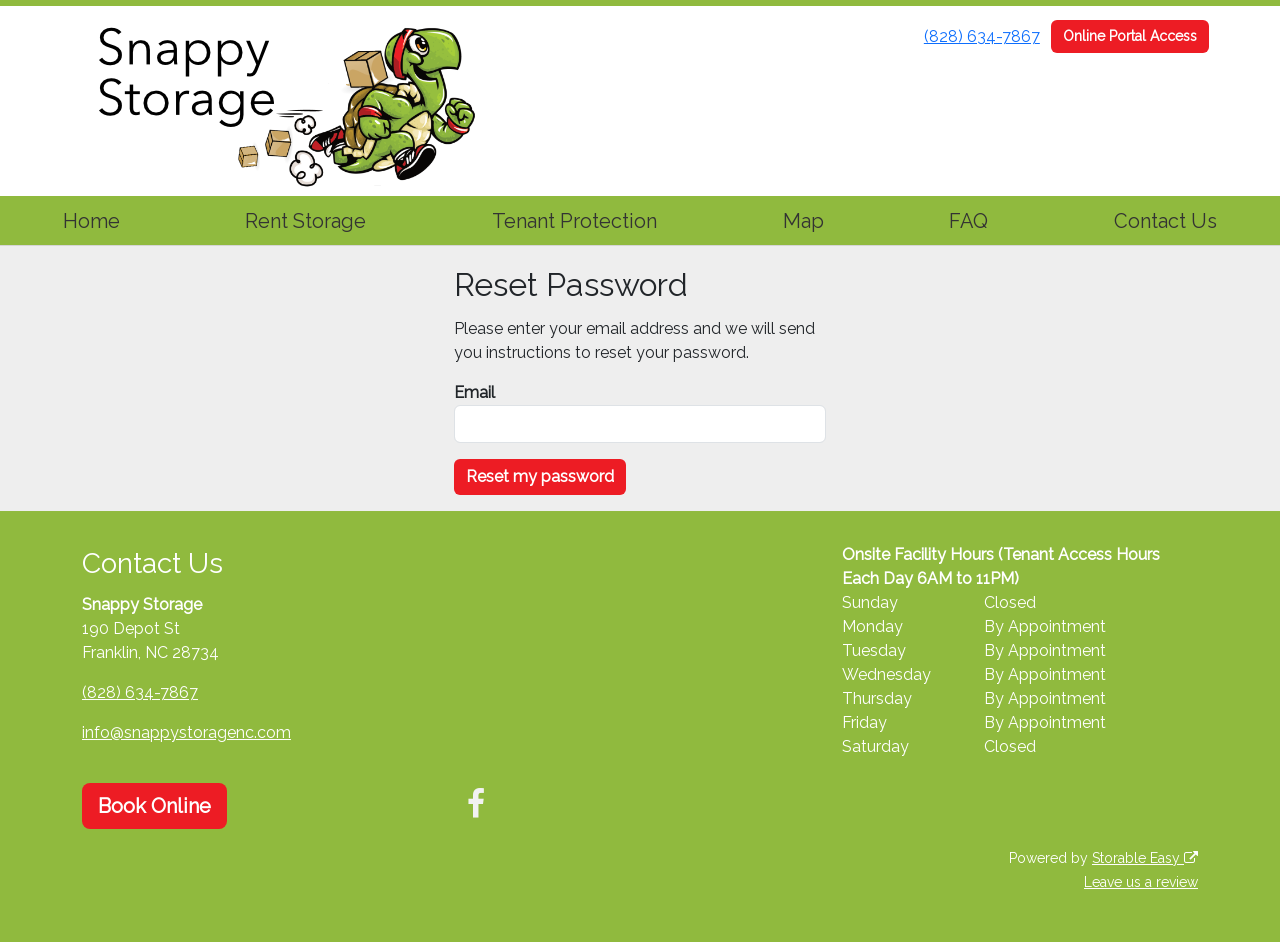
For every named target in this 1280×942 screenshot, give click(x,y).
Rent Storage (305, 221)
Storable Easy (1145, 858)
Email (474, 392)
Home (91, 221)
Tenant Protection (574, 221)
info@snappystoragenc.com (186, 732)
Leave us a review (1141, 882)
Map (803, 221)
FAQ (968, 221)
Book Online (154, 806)
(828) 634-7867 (982, 36)
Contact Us (1165, 221)
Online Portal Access (1130, 36)
